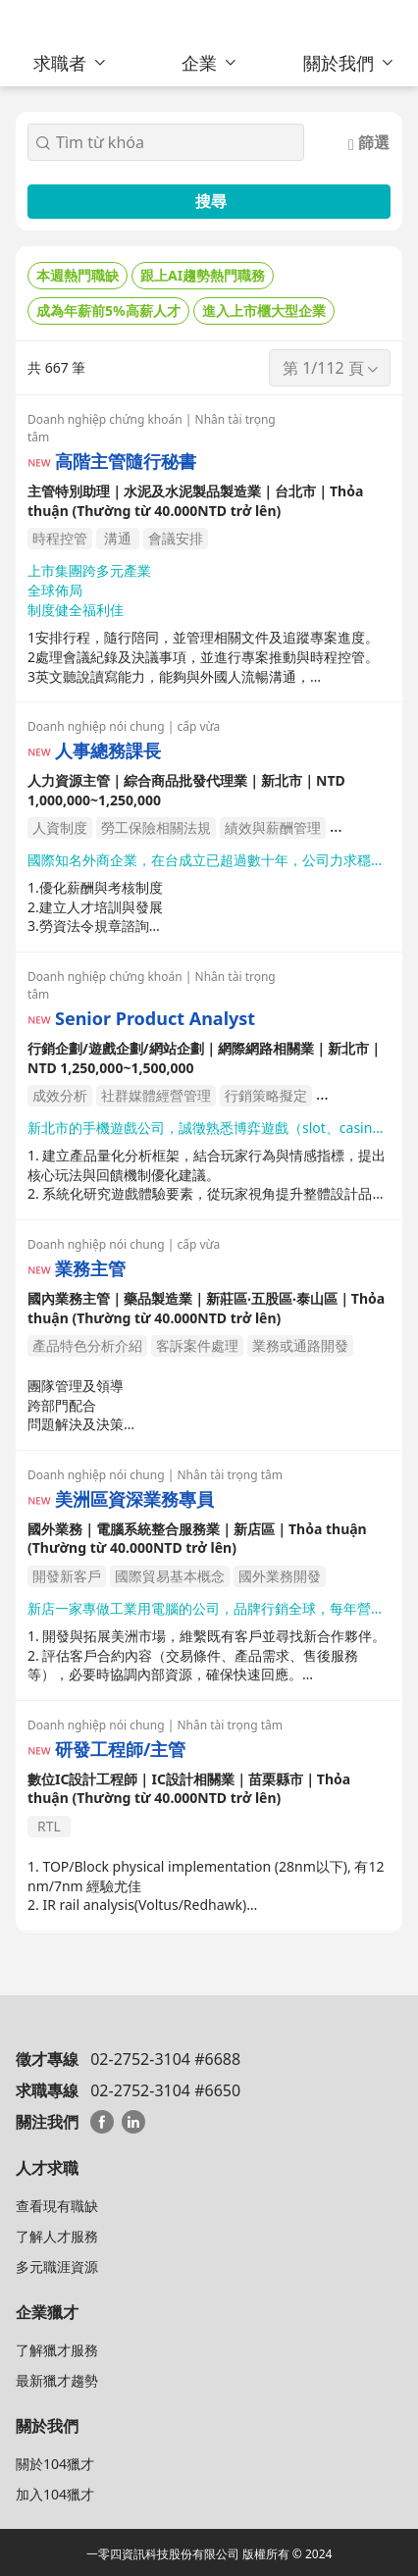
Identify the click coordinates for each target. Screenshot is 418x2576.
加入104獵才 (55, 2494)
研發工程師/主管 (120, 1749)
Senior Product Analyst (155, 1018)
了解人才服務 (57, 2236)
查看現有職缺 (57, 2205)
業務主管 (90, 1269)
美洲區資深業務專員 (134, 1499)
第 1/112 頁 (332, 368)
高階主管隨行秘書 (125, 461)
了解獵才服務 (57, 2350)
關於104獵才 (55, 2463)
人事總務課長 (108, 751)
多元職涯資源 (57, 2266)
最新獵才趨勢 (57, 2380)
